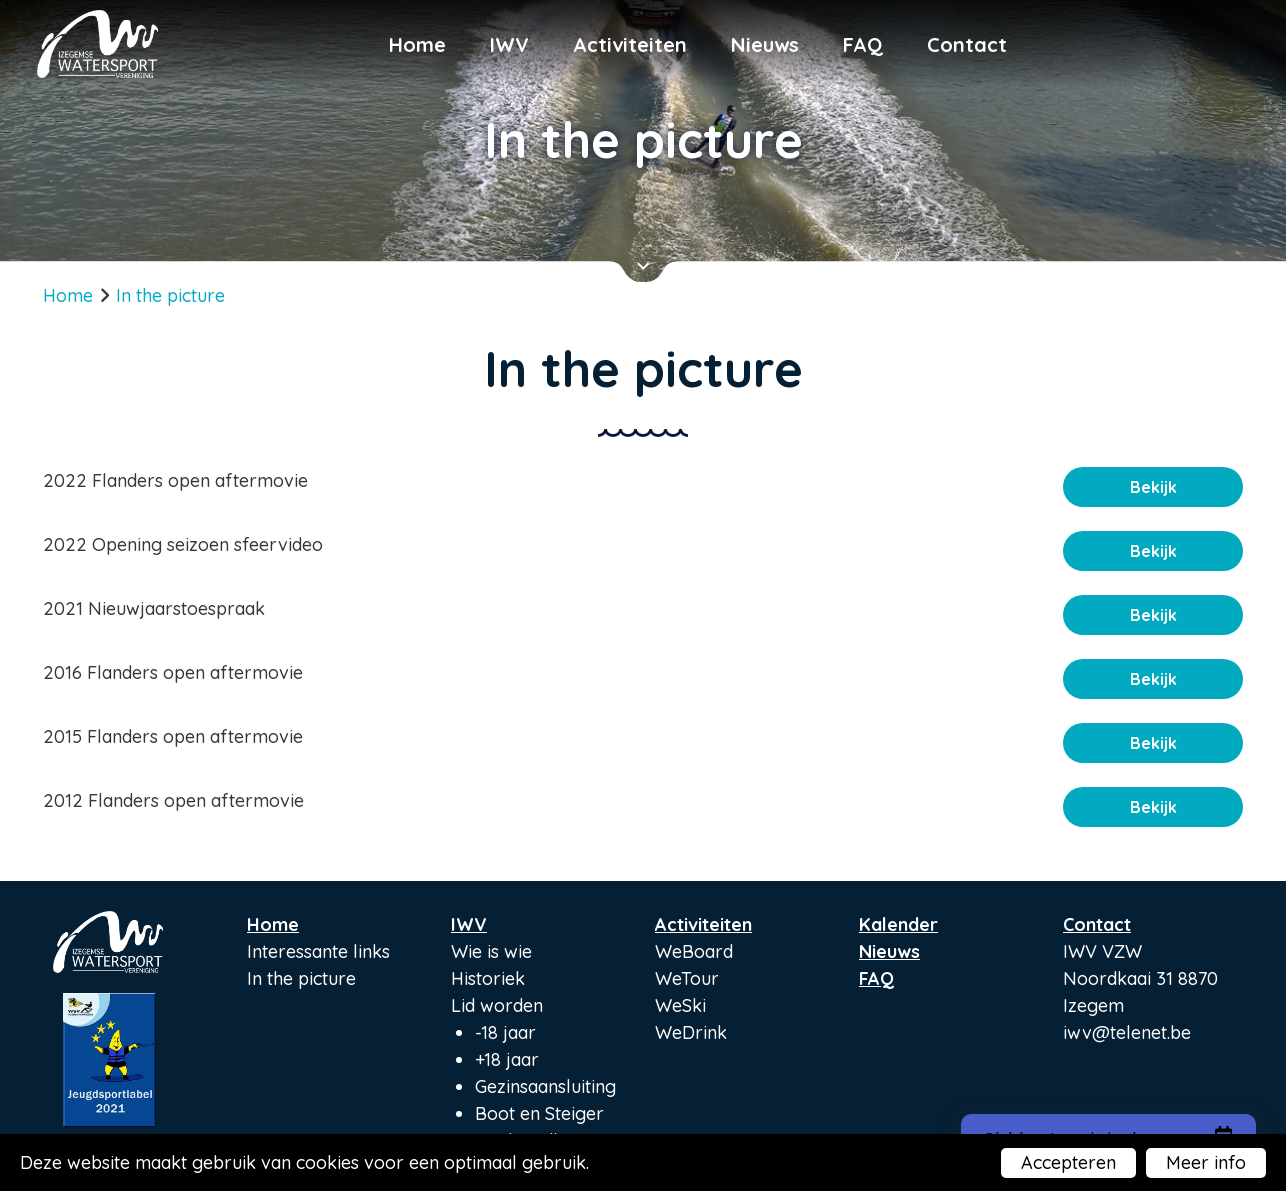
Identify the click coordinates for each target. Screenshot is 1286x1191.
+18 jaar (507, 1059)
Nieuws (765, 44)
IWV (509, 44)
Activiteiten (630, 44)
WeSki (680, 1005)
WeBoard (694, 951)
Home (417, 44)
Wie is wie (491, 951)
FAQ (863, 44)
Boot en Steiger (539, 1113)
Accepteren (1068, 1162)
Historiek (488, 978)
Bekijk (1153, 487)
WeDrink (691, 1032)
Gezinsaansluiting (545, 1086)
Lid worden (497, 1005)
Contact (967, 44)
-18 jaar (505, 1032)
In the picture (301, 978)
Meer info (1206, 1162)
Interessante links (318, 951)
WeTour (687, 978)
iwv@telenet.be (1127, 1032)
